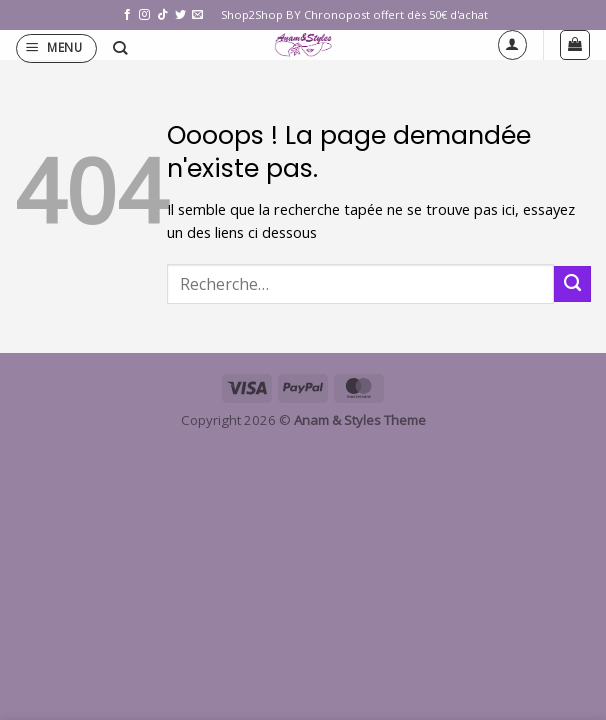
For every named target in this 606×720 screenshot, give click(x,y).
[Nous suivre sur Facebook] (127, 15)
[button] (56, 48)
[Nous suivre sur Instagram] (144, 15)
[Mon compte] (512, 44)
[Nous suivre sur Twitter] (180, 15)
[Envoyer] (572, 284)
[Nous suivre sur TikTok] (162, 15)
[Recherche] (120, 48)
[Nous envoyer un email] (197, 15)
